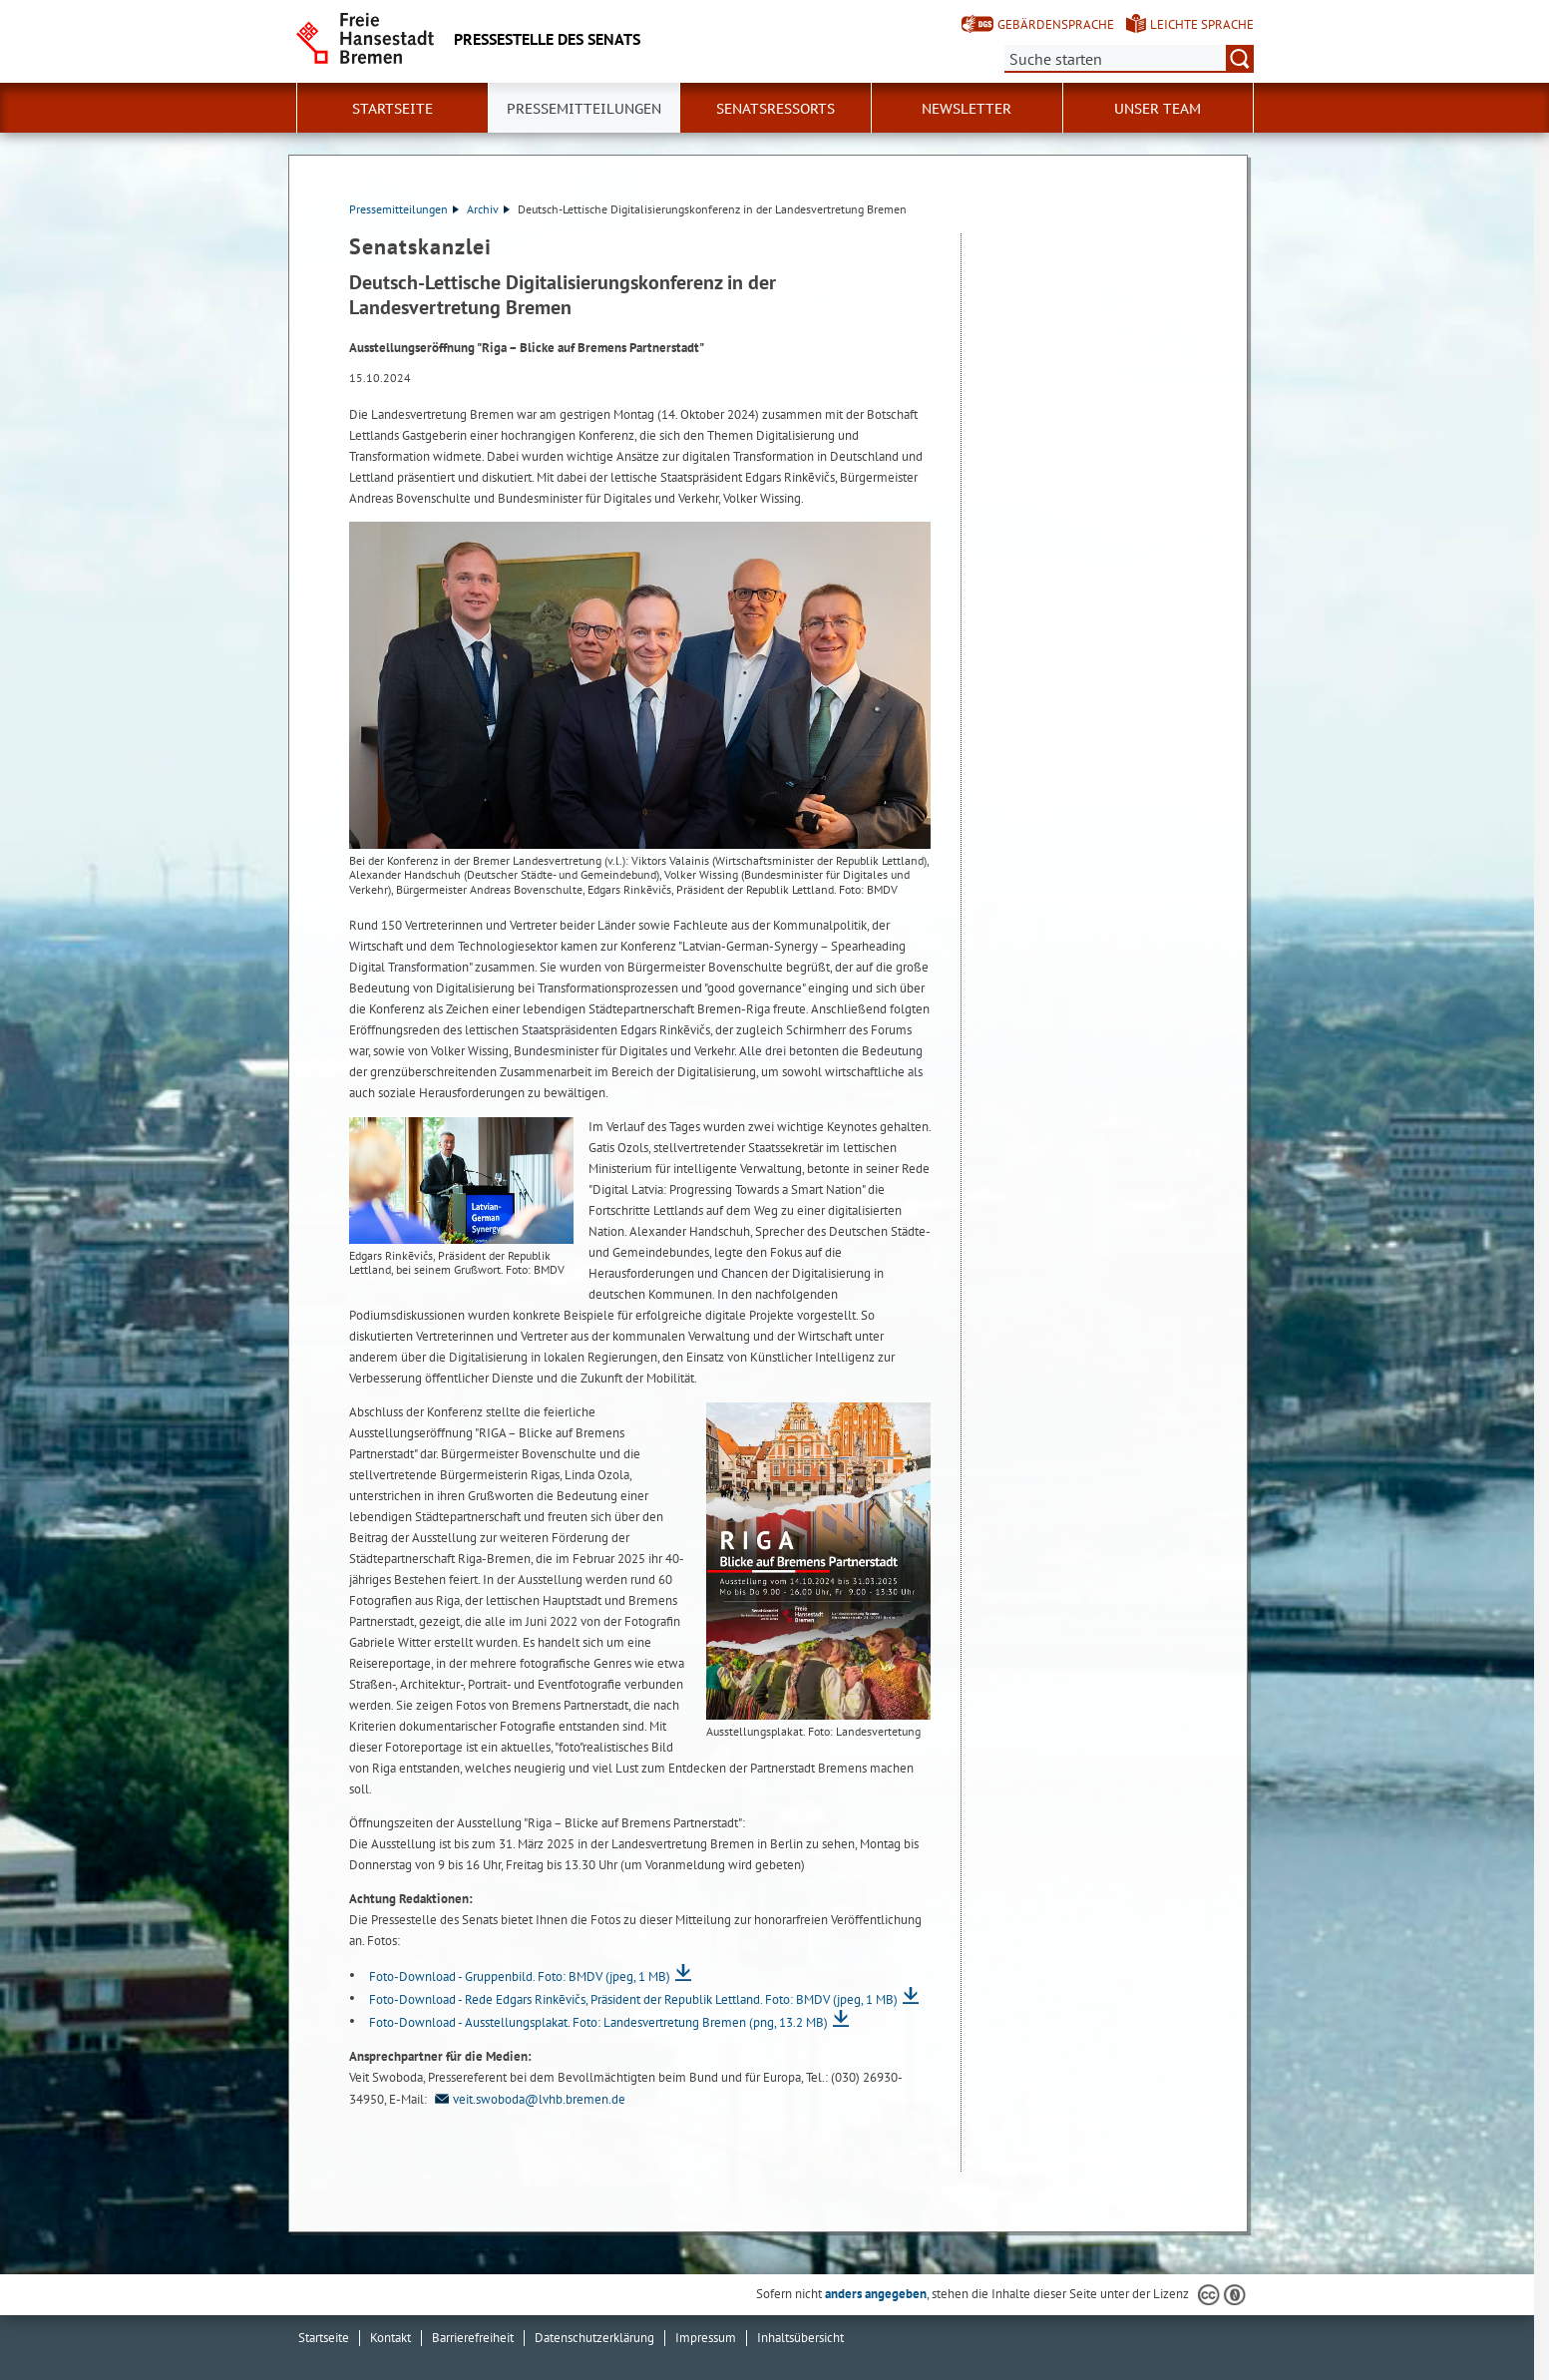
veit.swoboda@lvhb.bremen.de (527, 2099)
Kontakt (390, 2337)
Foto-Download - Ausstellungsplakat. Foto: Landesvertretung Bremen (598, 2022)
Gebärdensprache (1055, 24)
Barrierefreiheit (473, 2337)
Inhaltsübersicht (800, 2337)
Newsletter (966, 109)
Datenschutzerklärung (594, 2337)
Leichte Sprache (1202, 24)
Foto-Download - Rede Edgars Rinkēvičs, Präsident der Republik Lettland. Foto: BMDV (633, 1999)
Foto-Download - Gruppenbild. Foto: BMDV (519, 1976)
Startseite (392, 109)
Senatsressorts (775, 109)
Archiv (488, 208)
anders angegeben (876, 2293)
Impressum (705, 2337)
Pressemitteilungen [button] (584, 109)
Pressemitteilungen (404, 208)
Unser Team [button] (1157, 109)
